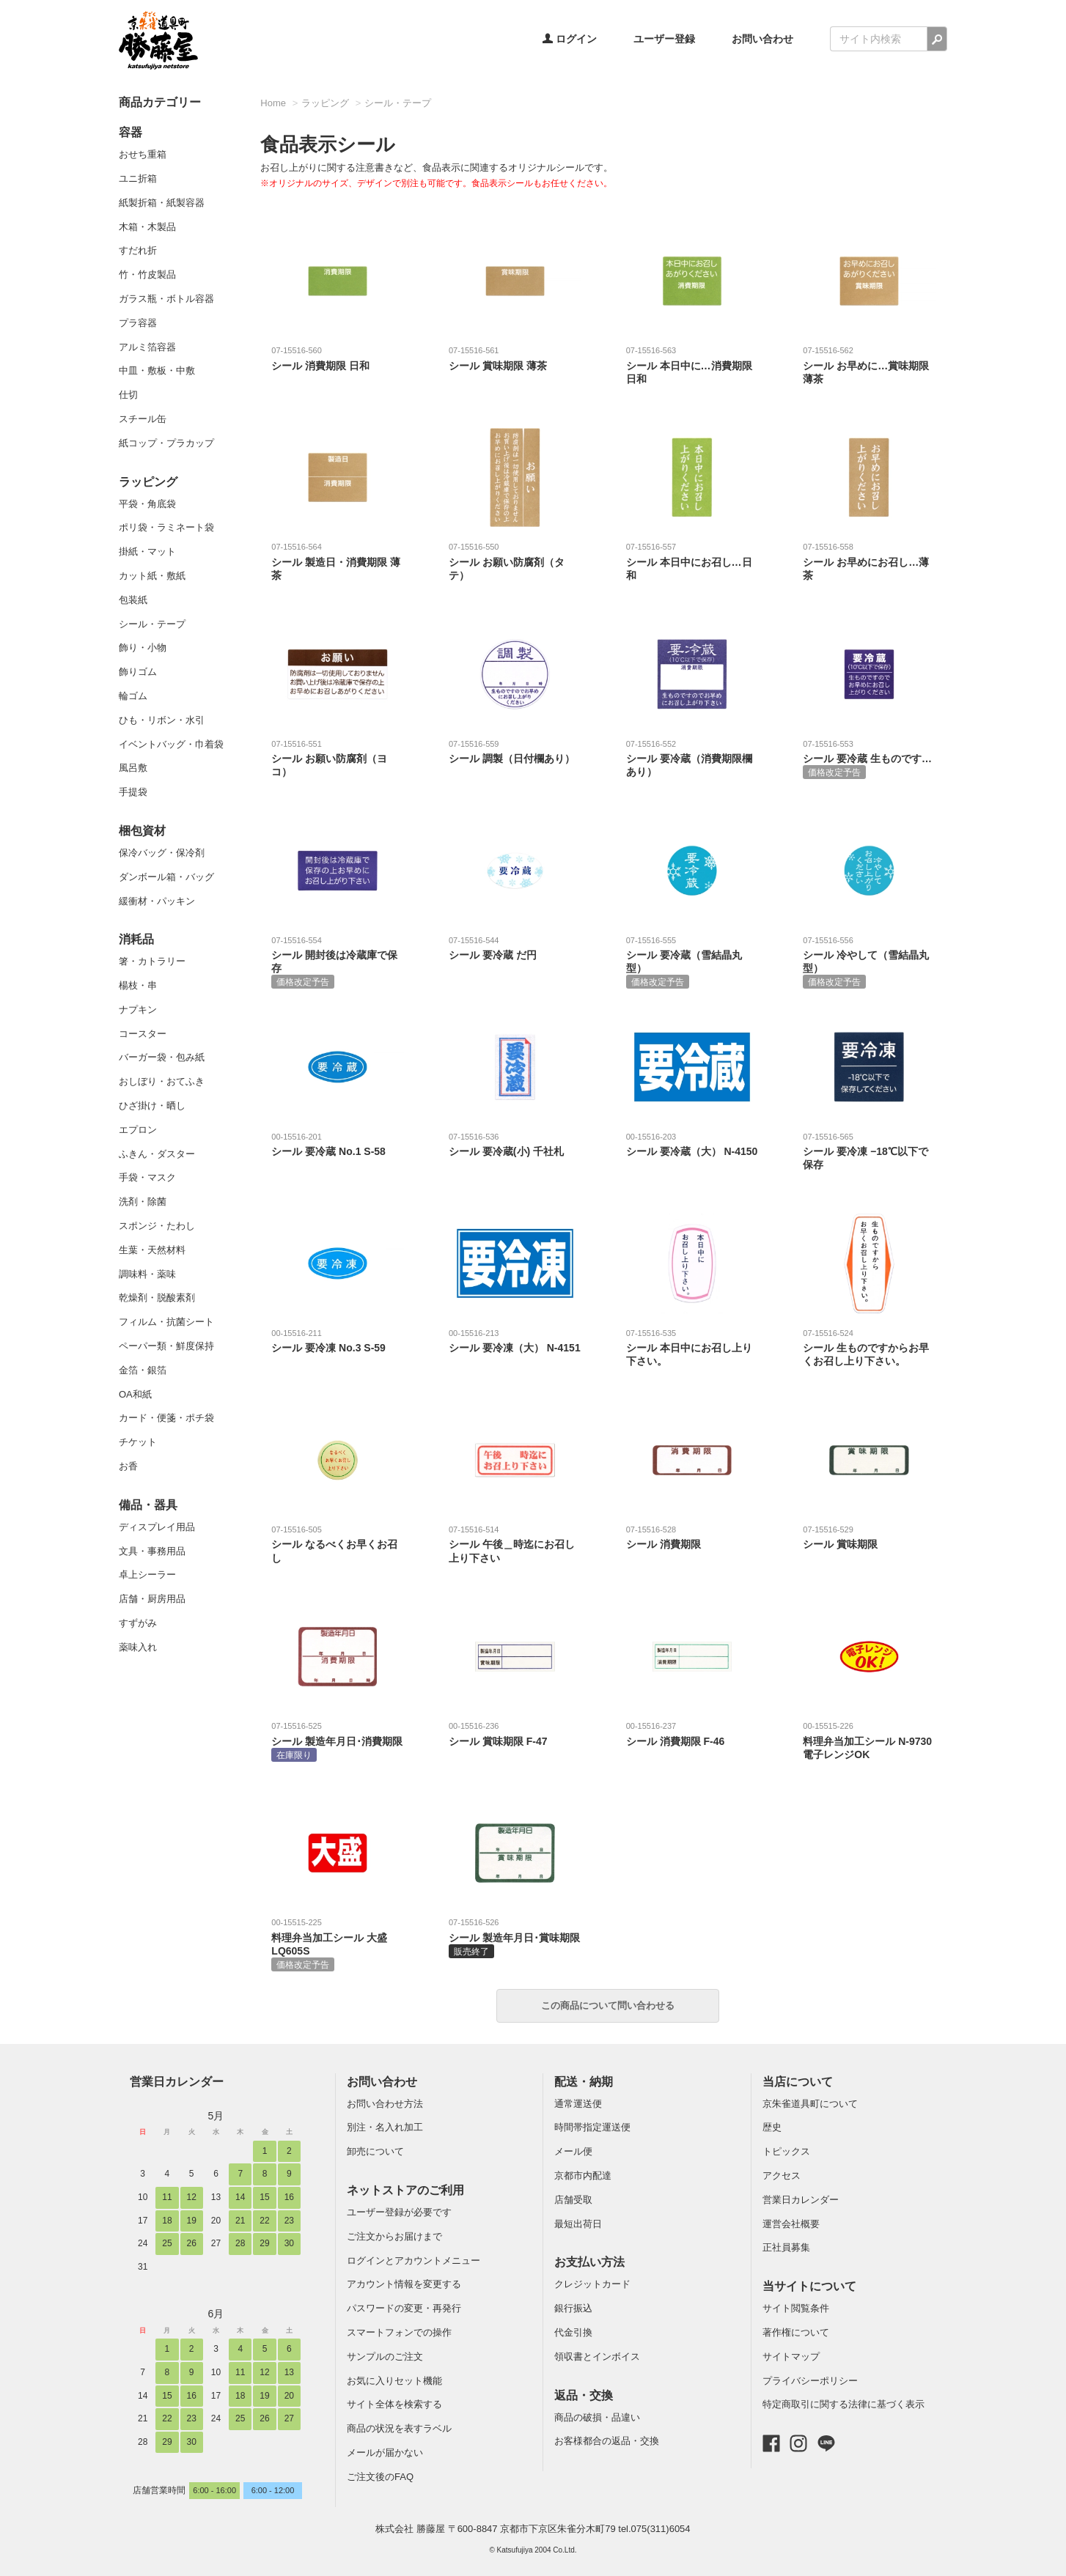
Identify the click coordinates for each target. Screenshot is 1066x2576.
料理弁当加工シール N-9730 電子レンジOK (869, 1740)
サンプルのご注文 (385, 2356)
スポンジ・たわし (157, 1225)
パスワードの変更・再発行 (404, 2308)
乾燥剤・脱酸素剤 (157, 1297)
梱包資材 (142, 830)
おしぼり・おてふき (162, 1081)
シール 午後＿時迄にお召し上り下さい (515, 1543)
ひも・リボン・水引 (162, 720)
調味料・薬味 (147, 1274)
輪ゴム (133, 695)
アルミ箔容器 (147, 347)
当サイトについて (809, 2286)
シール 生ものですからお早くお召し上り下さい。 (869, 1347)
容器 (130, 132)
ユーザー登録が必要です (399, 2212)
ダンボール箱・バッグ (166, 876)
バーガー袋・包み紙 (162, 1057)
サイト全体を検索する (394, 2404)
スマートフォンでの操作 (399, 2332)
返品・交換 (583, 2395)
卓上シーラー (147, 1574)
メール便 (573, 2151)
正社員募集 (786, 2247)
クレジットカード (592, 2283)
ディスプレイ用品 (157, 1526)
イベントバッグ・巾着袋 (171, 744)
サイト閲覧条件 (795, 2308)
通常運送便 (578, 2103)
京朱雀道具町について (810, 2103)
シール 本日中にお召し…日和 (692, 561)
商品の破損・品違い (597, 2417)
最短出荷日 (578, 2223)
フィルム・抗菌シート (166, 1321)
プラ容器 (138, 322)
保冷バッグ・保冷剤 (162, 852)
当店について (797, 2081)
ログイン (570, 39)
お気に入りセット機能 (394, 2380)
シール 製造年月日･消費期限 (337, 1740)
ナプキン (138, 1009)
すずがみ (138, 1622)
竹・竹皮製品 (147, 274)
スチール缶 (142, 418)
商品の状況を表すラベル (399, 2428)
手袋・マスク (147, 1177)
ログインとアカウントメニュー (413, 2260)
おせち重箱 (142, 154)
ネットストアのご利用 (405, 2190)
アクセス (781, 2175)
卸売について (375, 2151)
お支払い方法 (589, 2262)
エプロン (138, 1129)
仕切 (128, 394)
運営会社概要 (791, 2223)
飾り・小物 (142, 647)
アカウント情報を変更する (404, 2283)
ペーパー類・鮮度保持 (166, 1345)
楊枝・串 (138, 985)
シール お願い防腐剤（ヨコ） (337, 758)
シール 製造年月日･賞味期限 (515, 1937)
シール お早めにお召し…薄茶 (869, 561)
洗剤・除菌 (142, 1201)
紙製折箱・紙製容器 (162, 202)
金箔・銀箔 (142, 1370)
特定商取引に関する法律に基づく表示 (843, 2404)
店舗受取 (573, 2199)
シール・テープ (152, 624)
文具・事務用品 (152, 1551)
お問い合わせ (762, 39)
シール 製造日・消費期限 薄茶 (337, 561)
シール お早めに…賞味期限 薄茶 (869, 364)
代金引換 (573, 2332)
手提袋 (133, 791)
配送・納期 (583, 2081)
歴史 (772, 2127)
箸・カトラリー (152, 961)
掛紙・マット (147, 551)
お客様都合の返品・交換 (606, 2440)
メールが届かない (385, 2452)
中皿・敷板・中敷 (157, 370)
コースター (142, 1033)
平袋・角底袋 (147, 503)
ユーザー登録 (664, 39)
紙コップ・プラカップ (166, 443)
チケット (138, 1441)
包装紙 (133, 599)
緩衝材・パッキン (157, 901)
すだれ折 (138, 250)
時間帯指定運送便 (592, 2127)
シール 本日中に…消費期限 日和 (692, 364)
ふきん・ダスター (157, 1153)
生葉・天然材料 (152, 1249)
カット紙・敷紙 (152, 575)
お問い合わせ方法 (385, 2103)
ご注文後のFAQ (380, 2476)
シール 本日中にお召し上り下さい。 (692, 1347)
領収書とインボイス (597, 2356)
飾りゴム (138, 671)
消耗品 (136, 939)
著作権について (795, 2332)
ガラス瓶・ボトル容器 (166, 298)
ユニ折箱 (138, 178)
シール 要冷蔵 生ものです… (869, 758)
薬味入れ (138, 1647)
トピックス (786, 2151)
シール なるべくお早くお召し (337, 1543)
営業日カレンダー (177, 2081)
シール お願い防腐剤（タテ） (515, 561)
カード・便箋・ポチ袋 (166, 1417)
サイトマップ (791, 2356)
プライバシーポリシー (810, 2380)
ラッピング (148, 482)
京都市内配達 (582, 2175)
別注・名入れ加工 (385, 2127)
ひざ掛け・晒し (152, 1105)
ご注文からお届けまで (394, 2236)
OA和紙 (135, 1394)
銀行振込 (573, 2308)
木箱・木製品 (147, 226)
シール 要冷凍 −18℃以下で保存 (869, 1151)
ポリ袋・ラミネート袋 (166, 527)
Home (273, 102)
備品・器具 (148, 1505)
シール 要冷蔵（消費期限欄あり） (692, 758)
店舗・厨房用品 (152, 1598)
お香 (128, 1466)
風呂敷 (133, 767)
